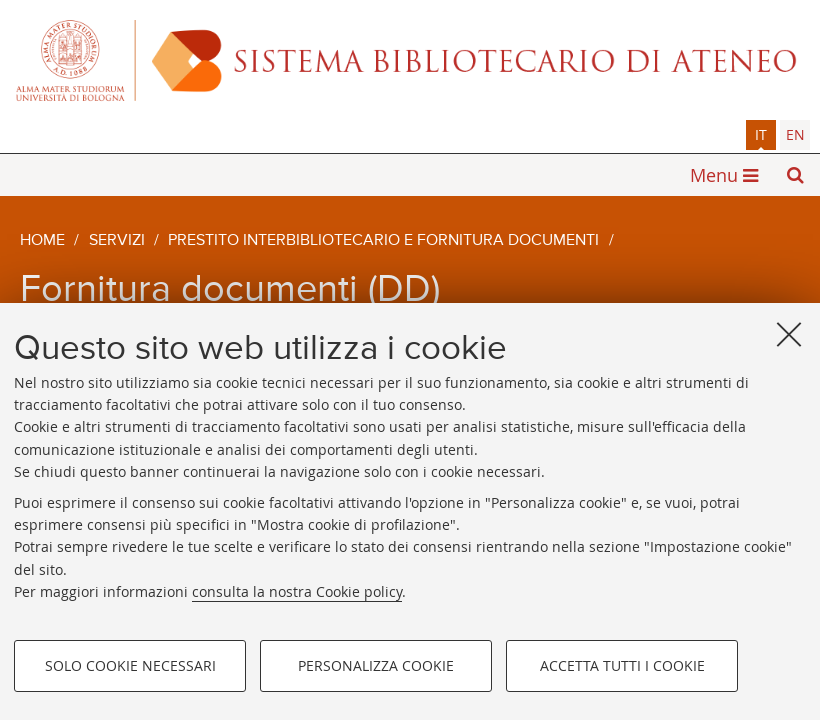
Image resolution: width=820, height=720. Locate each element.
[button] (795, 175)
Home (42, 241)
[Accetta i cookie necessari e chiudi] (789, 334)
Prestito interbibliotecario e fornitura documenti (383, 241)
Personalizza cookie (376, 665)
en (795, 134)
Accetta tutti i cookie (622, 665)
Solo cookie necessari (130, 665)
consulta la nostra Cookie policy (297, 591)
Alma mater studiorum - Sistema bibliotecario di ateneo (410, 60)
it (761, 134)
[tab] (761, 135)
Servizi (117, 241)
